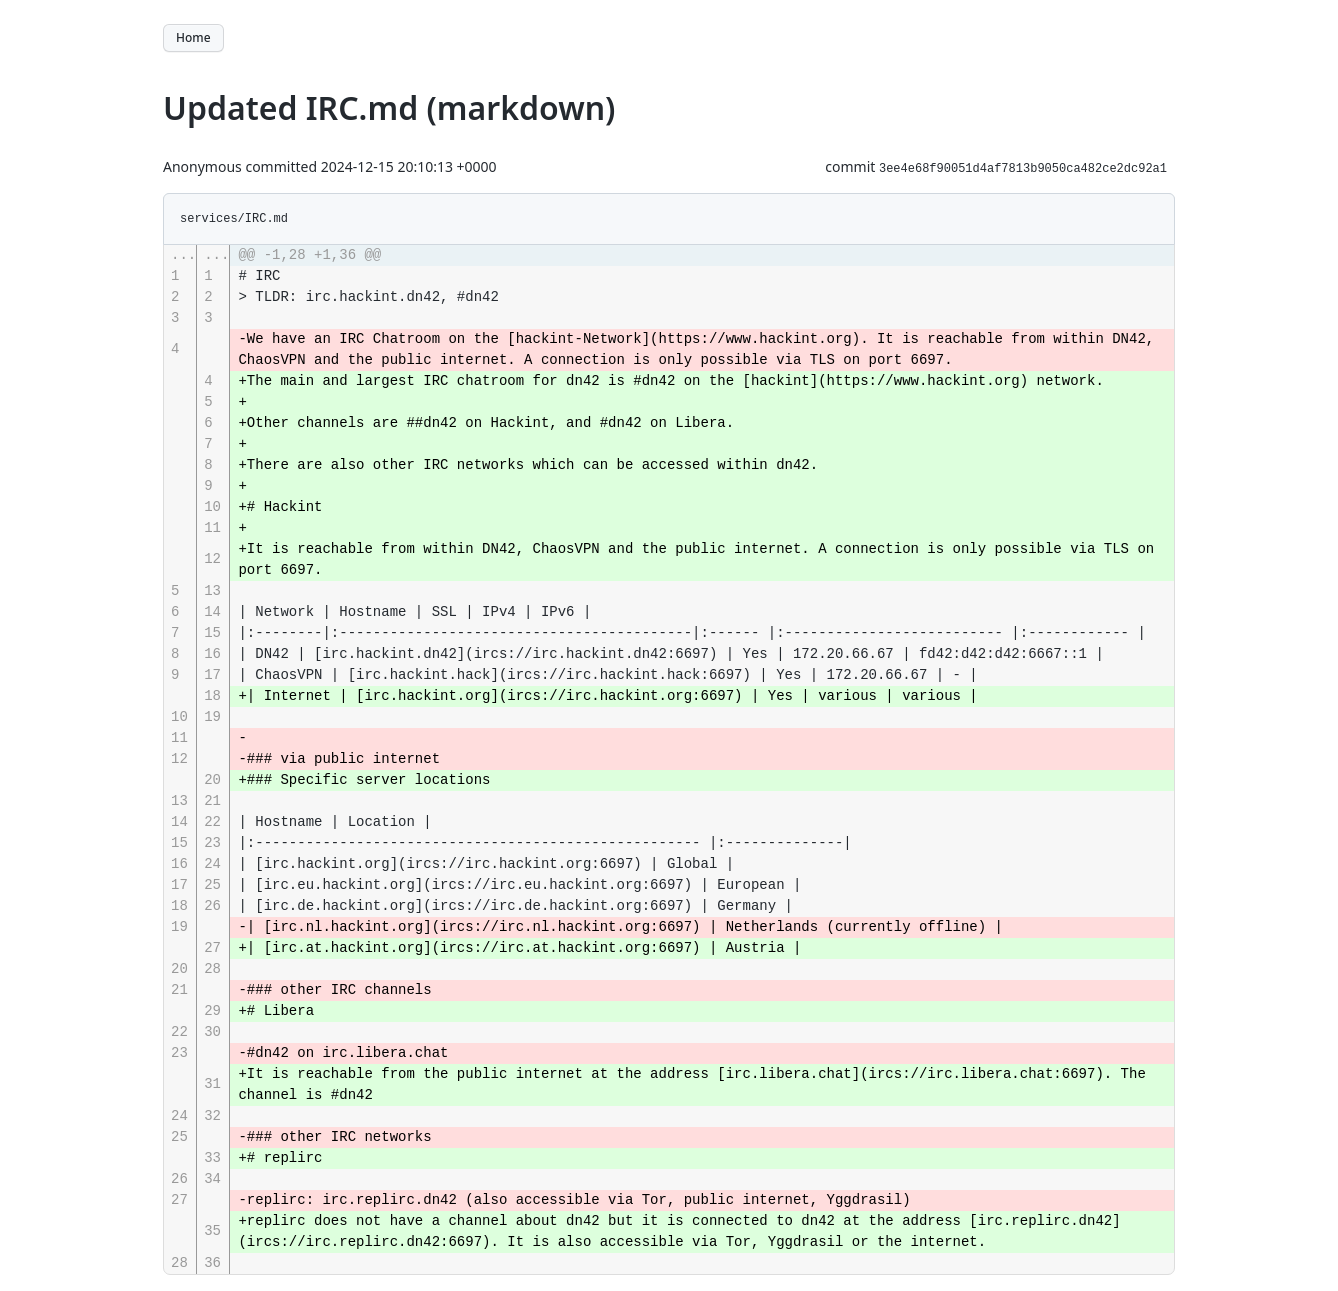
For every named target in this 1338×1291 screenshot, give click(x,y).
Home (193, 37)
